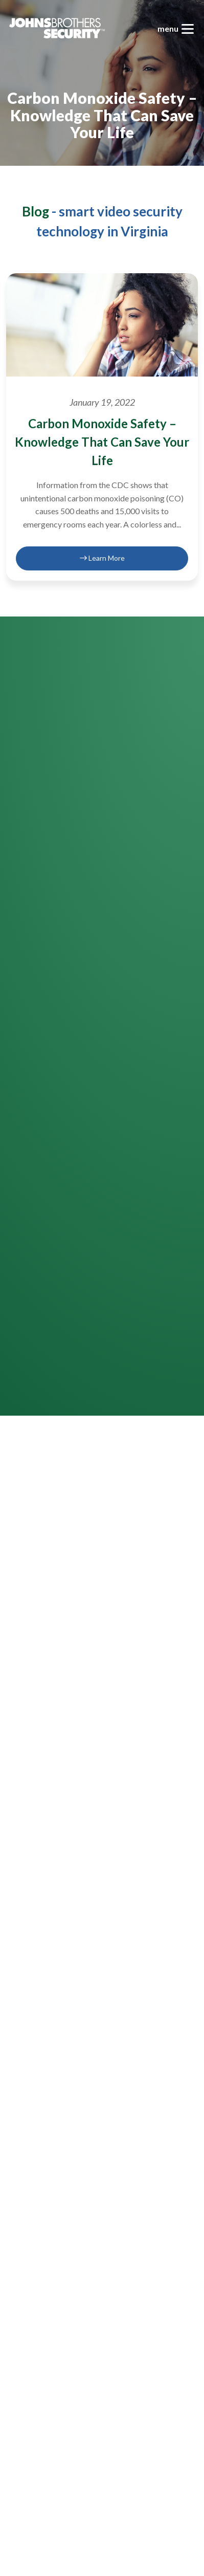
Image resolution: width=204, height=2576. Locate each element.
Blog (35, 211)
